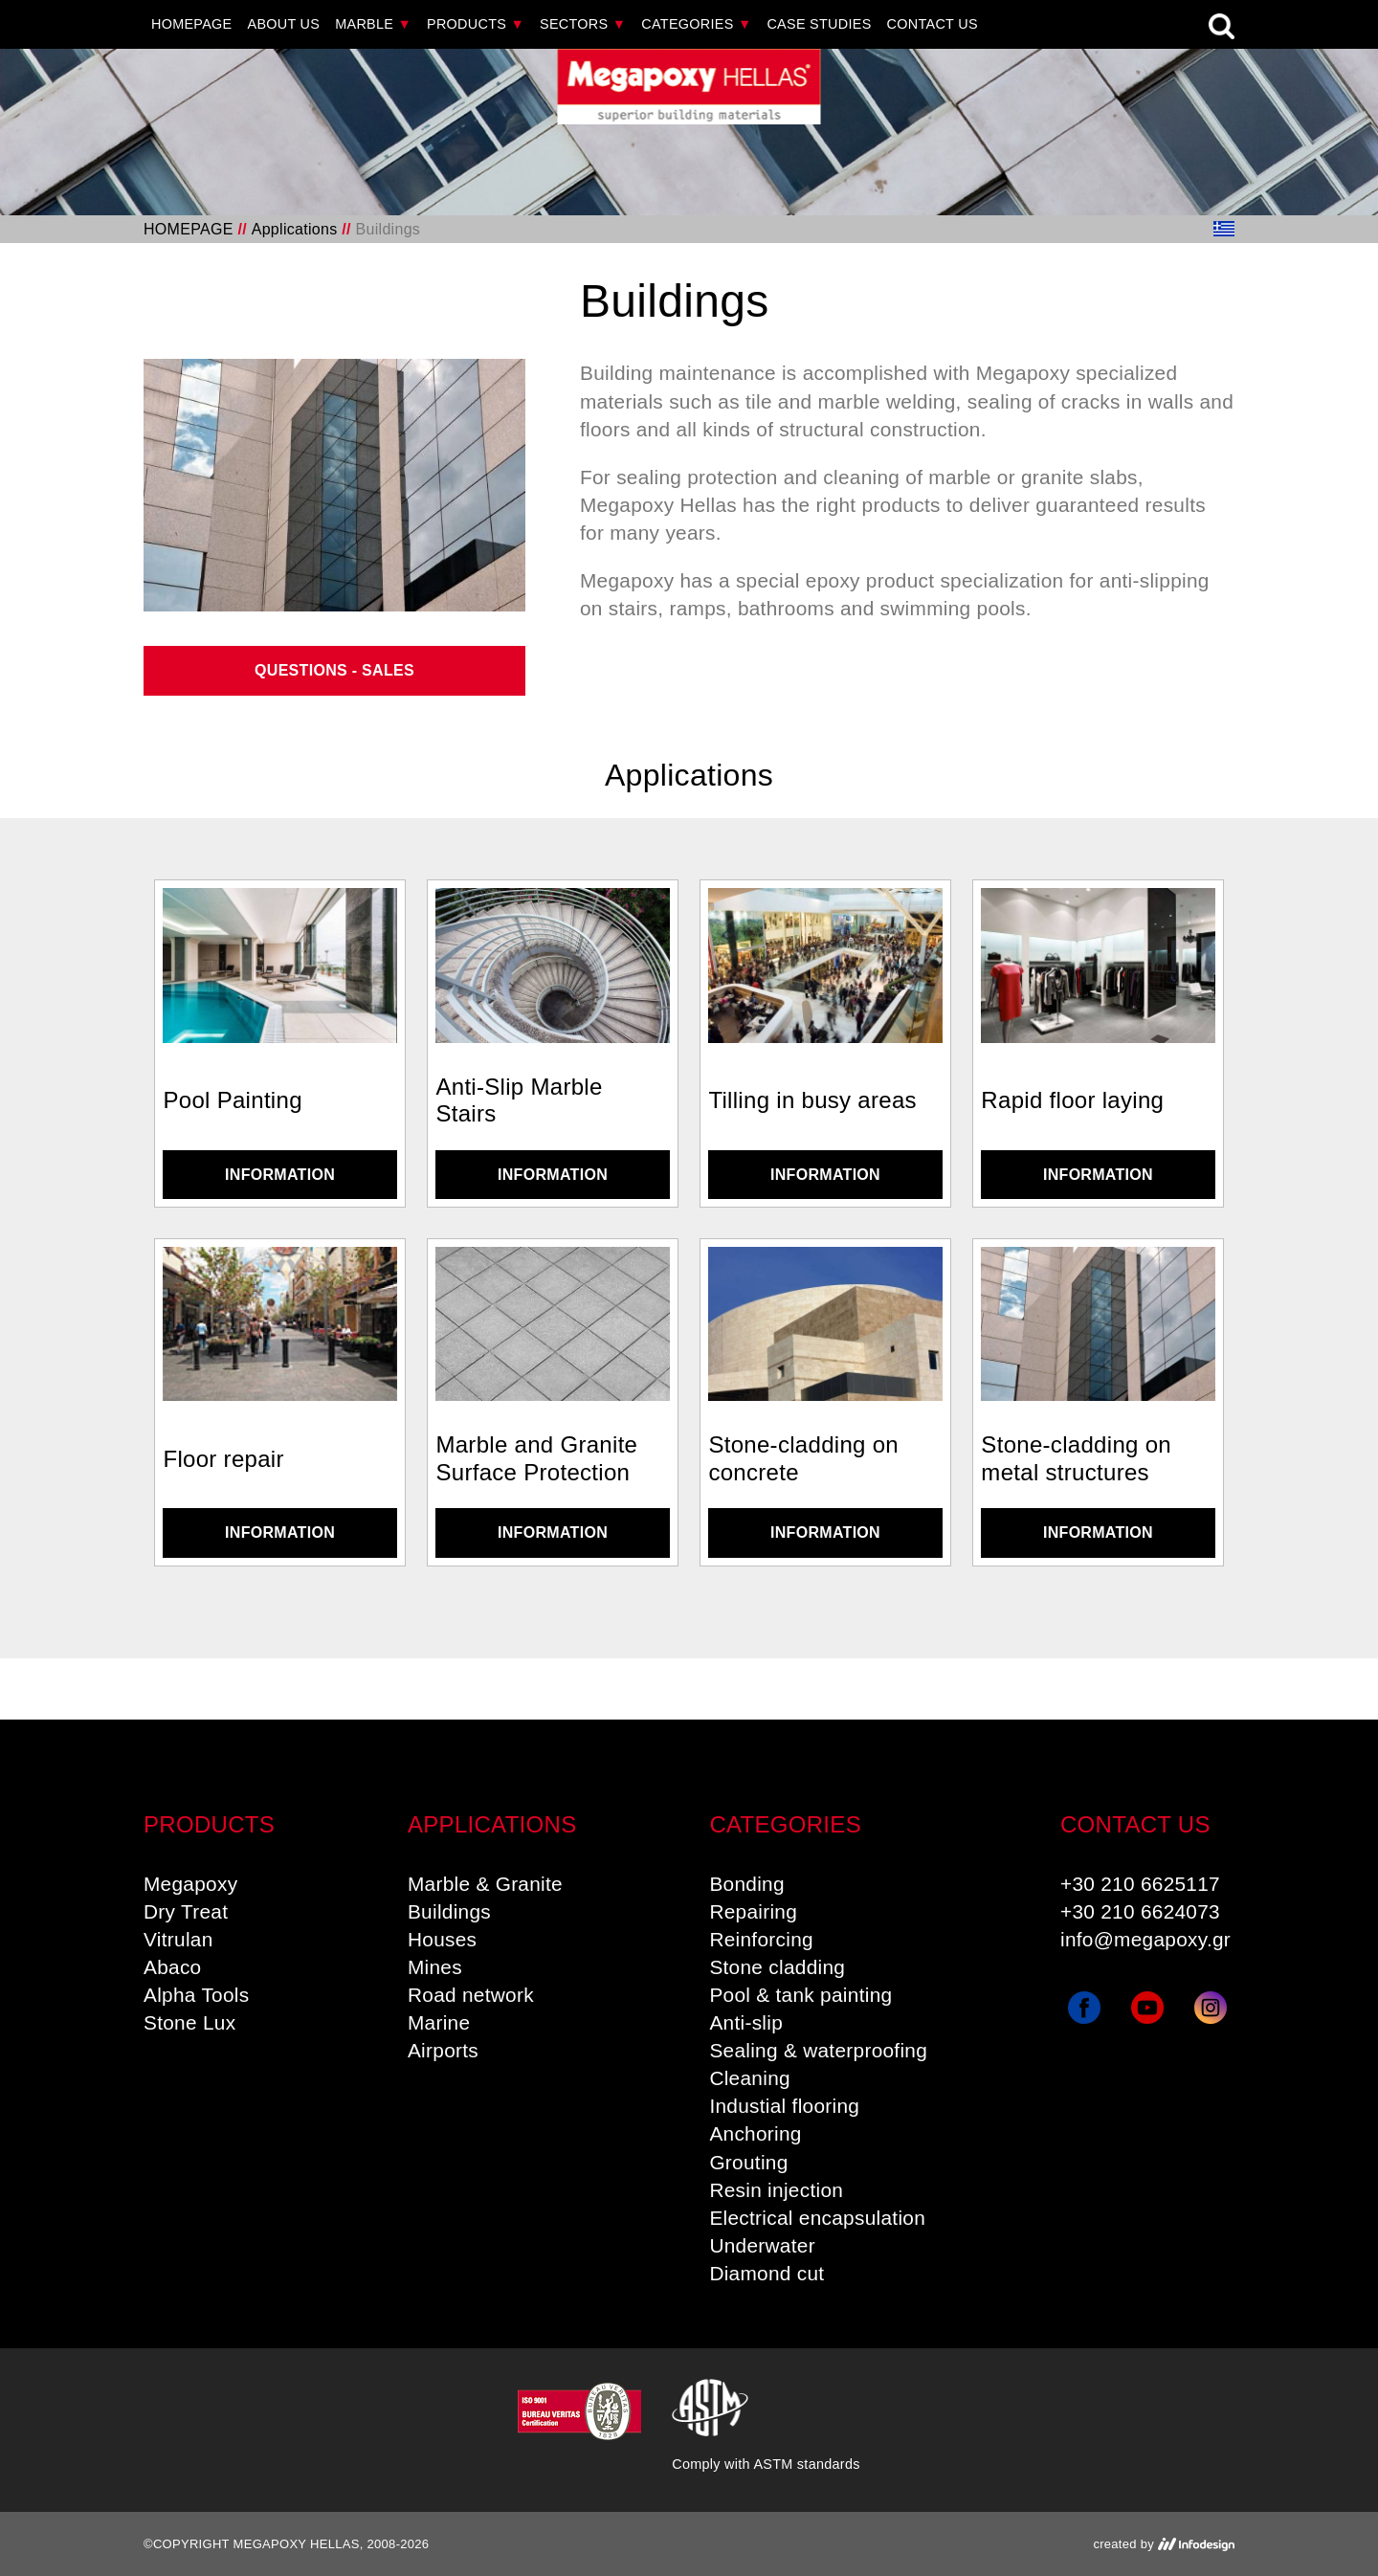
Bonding (746, 1884)
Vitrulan (178, 1939)
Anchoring (755, 2133)
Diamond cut (766, 2273)
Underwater (762, 2245)
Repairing (753, 1911)
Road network (471, 1995)
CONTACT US (932, 24)
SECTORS (583, 24)
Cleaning (749, 2078)
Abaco (172, 1967)
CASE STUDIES (819, 24)
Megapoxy (190, 1884)
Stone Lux (189, 2022)
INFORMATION (280, 1174)
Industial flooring (784, 2106)
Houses (442, 1939)
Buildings (449, 1911)
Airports (443, 2050)
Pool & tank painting (800, 1995)
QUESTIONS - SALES (334, 670)
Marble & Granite (485, 1884)
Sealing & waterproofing (818, 2050)
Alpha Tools (196, 1995)
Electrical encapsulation (817, 2218)
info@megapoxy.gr (1145, 1939)
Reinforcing (761, 1939)
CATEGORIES (696, 24)
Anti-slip (746, 2022)
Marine (439, 2022)
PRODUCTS (475, 24)
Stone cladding (777, 1967)
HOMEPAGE (192, 24)
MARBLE (373, 24)
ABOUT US (284, 24)
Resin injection (776, 2190)
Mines (435, 1967)
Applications (295, 229)
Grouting (748, 2162)
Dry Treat (186, 1911)
